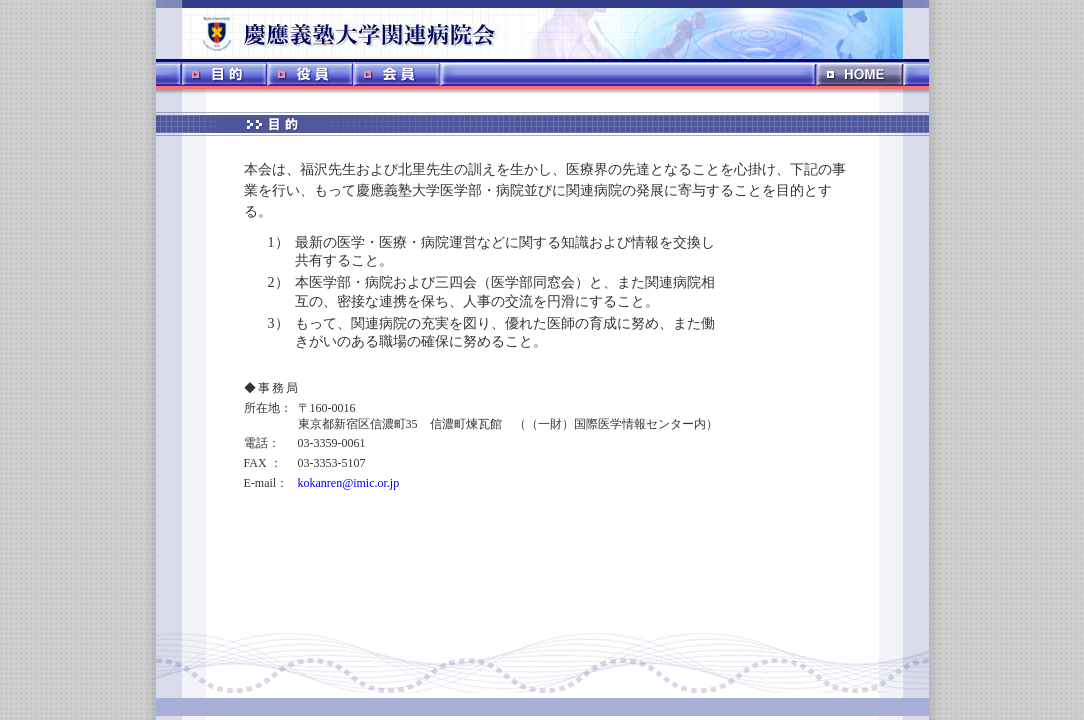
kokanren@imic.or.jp (349, 483)
